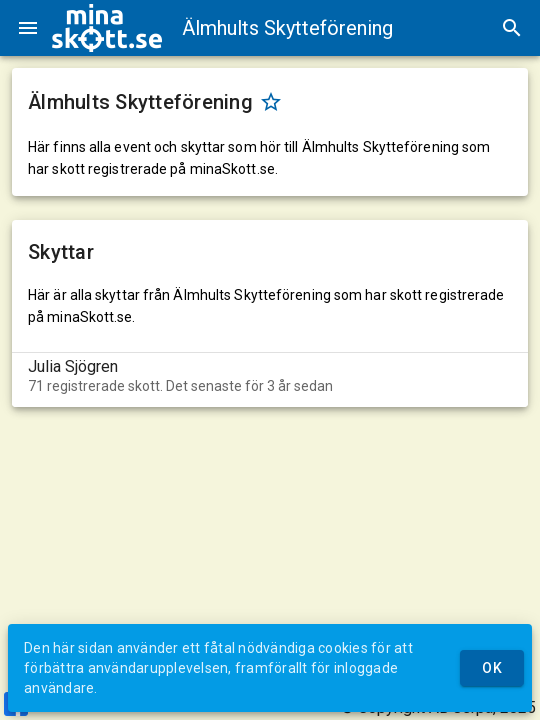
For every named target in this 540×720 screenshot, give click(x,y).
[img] (107, 28)
